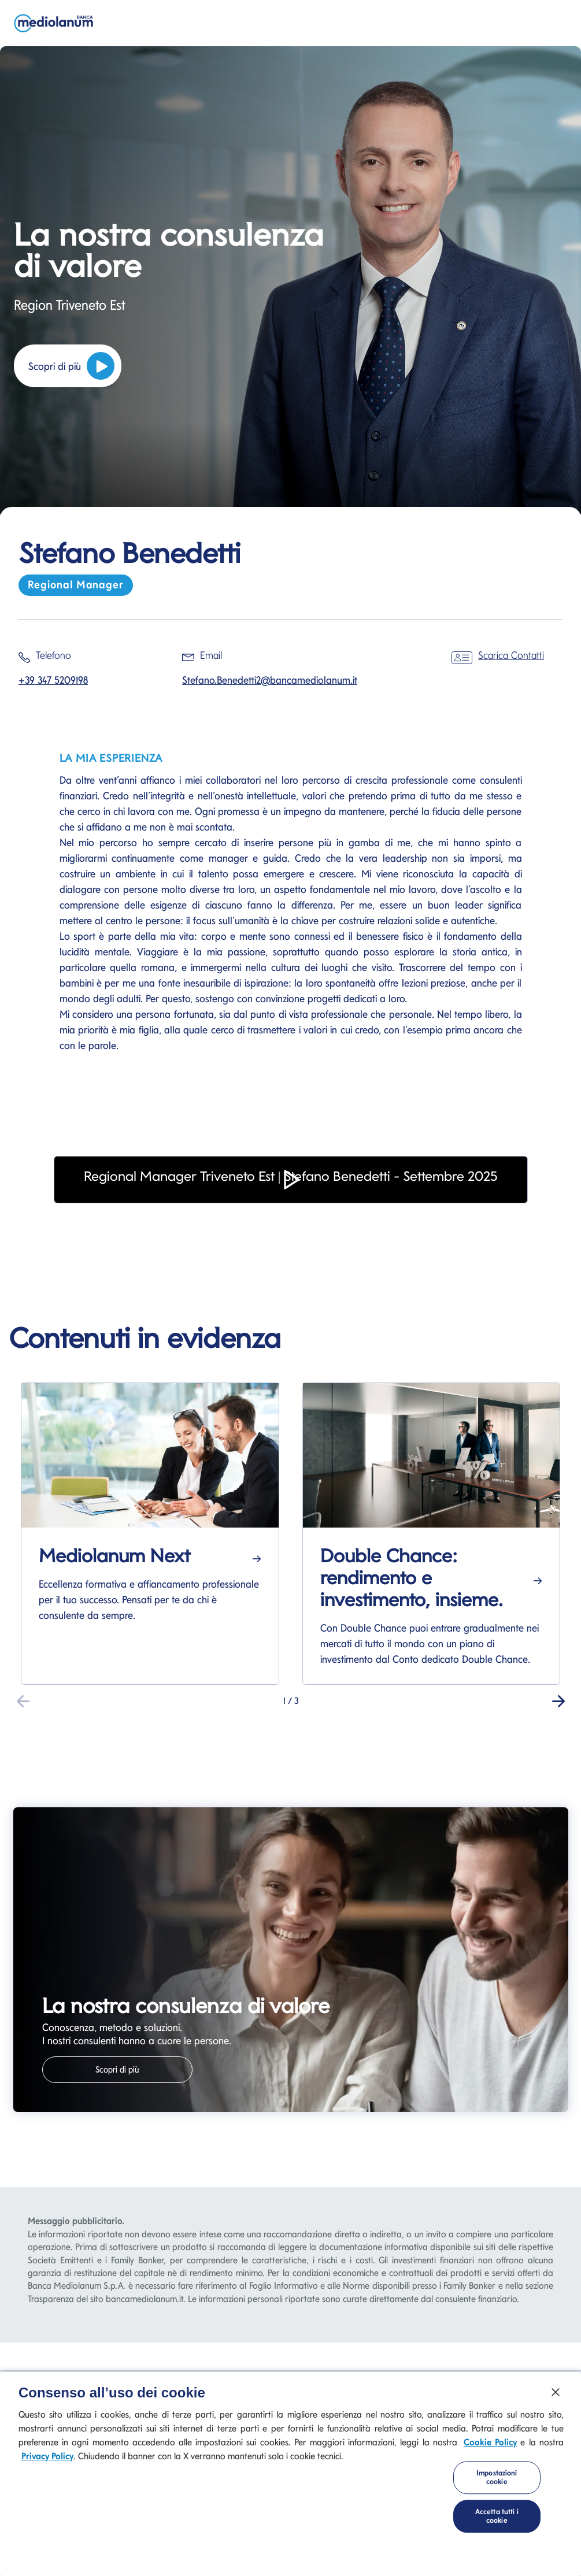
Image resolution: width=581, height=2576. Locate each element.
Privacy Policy (47, 2456)
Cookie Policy (490, 2442)
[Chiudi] (555, 2392)
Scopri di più (71, 366)
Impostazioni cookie (496, 2477)
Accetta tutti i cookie (497, 2516)
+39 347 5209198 (53, 680)
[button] (290, 1196)
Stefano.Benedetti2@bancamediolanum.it (269, 680)
